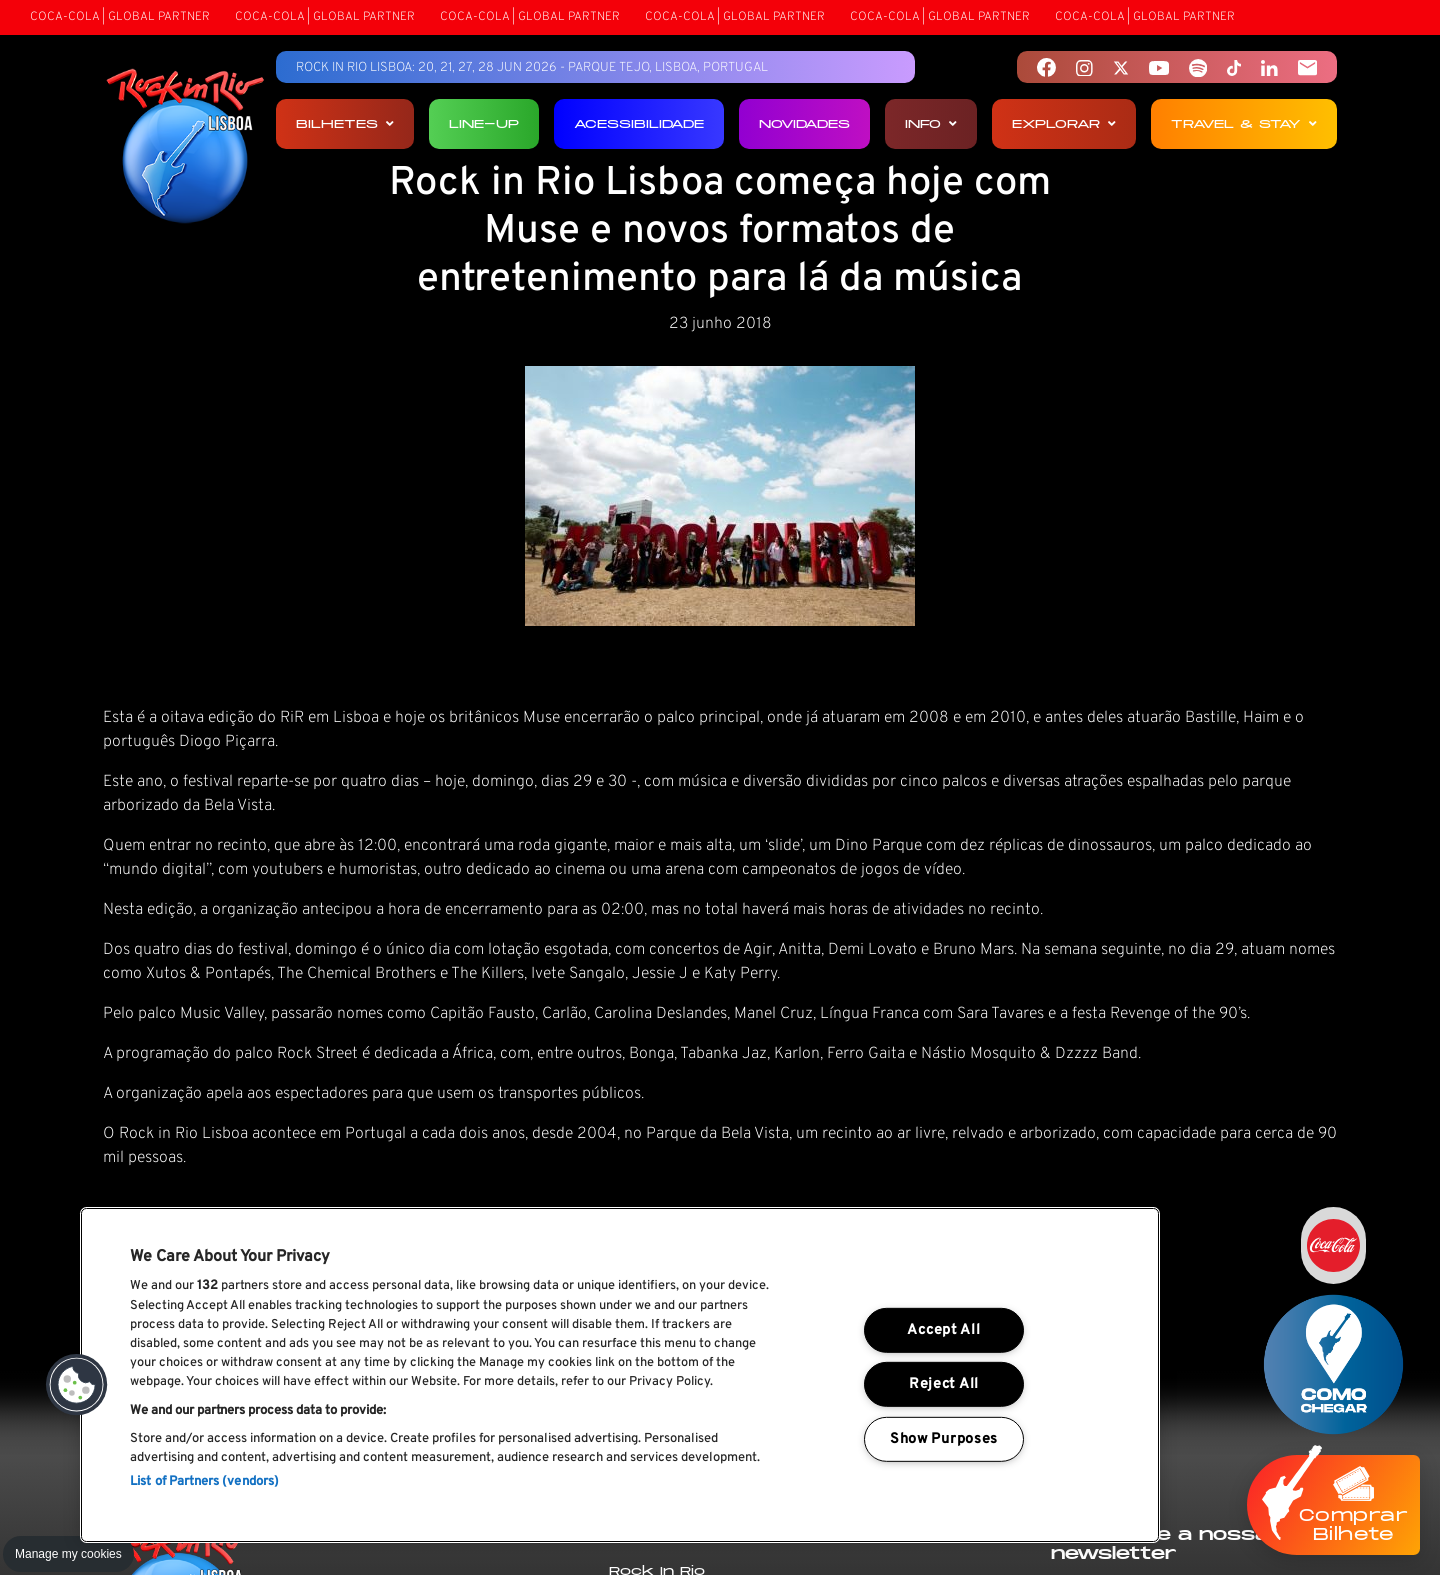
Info (931, 123)
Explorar (1064, 123)
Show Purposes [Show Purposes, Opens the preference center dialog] (944, 1439)
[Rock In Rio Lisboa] (185, 148)
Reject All (944, 1384)
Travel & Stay (1244, 123)
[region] (620, 1375)
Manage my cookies (68, 1554)
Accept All (943, 1330)
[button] (77, 1385)
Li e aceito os (1200, 1413)
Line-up (484, 123)
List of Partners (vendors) (204, 1482)
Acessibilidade (639, 123)
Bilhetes (345, 123)
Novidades (804, 123)
